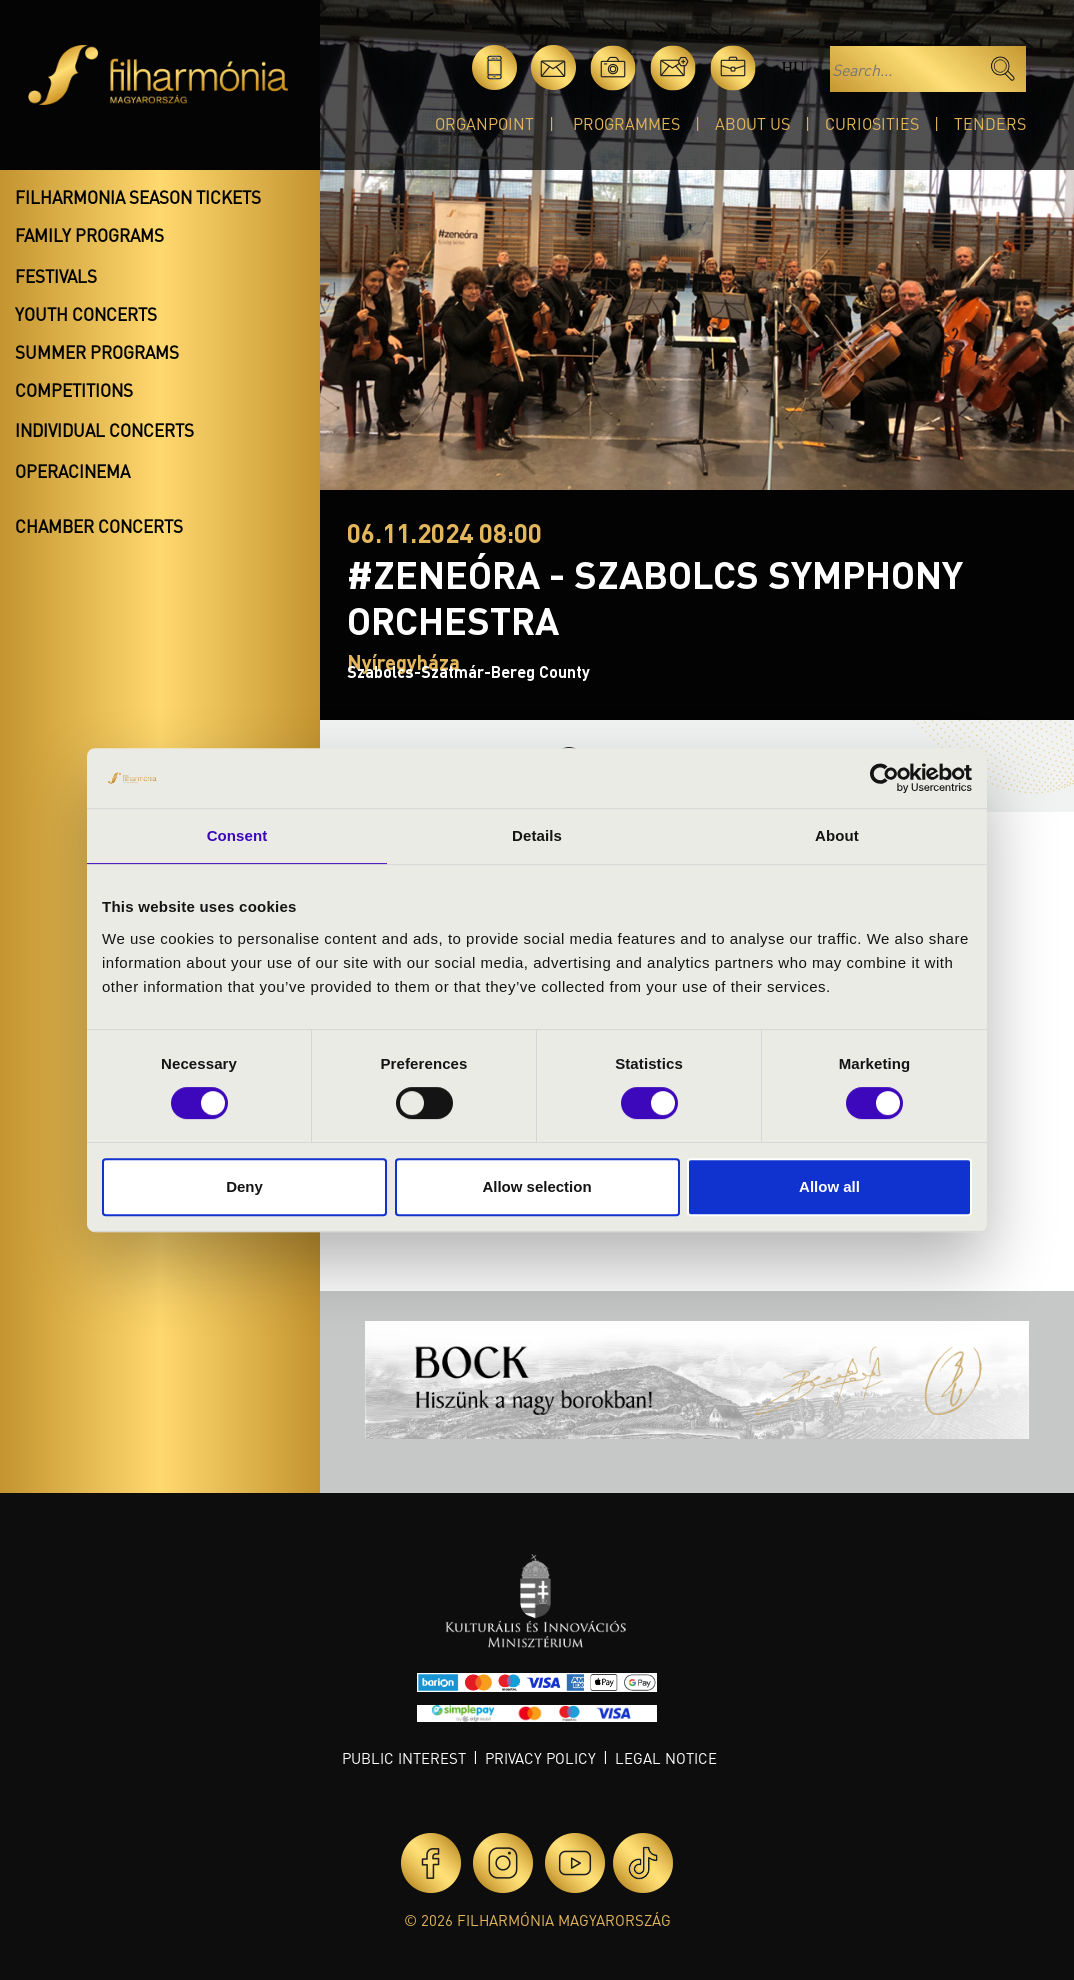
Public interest (404, 1758)
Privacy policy (540, 1758)
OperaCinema (72, 471)
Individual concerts (104, 430)
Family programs (89, 235)
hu (792, 67)
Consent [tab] (237, 835)
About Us (752, 123)
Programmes (626, 123)
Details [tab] (537, 835)
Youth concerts (86, 314)
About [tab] (837, 835)
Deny (244, 1186)
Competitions (74, 390)
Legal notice (666, 1758)
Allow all (829, 1186)
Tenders (990, 123)
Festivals (56, 276)
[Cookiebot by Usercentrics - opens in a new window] (884, 778)
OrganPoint (484, 123)
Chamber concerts (99, 526)
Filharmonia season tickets (138, 197)
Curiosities (872, 123)
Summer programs (97, 352)
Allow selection (536, 1186)
